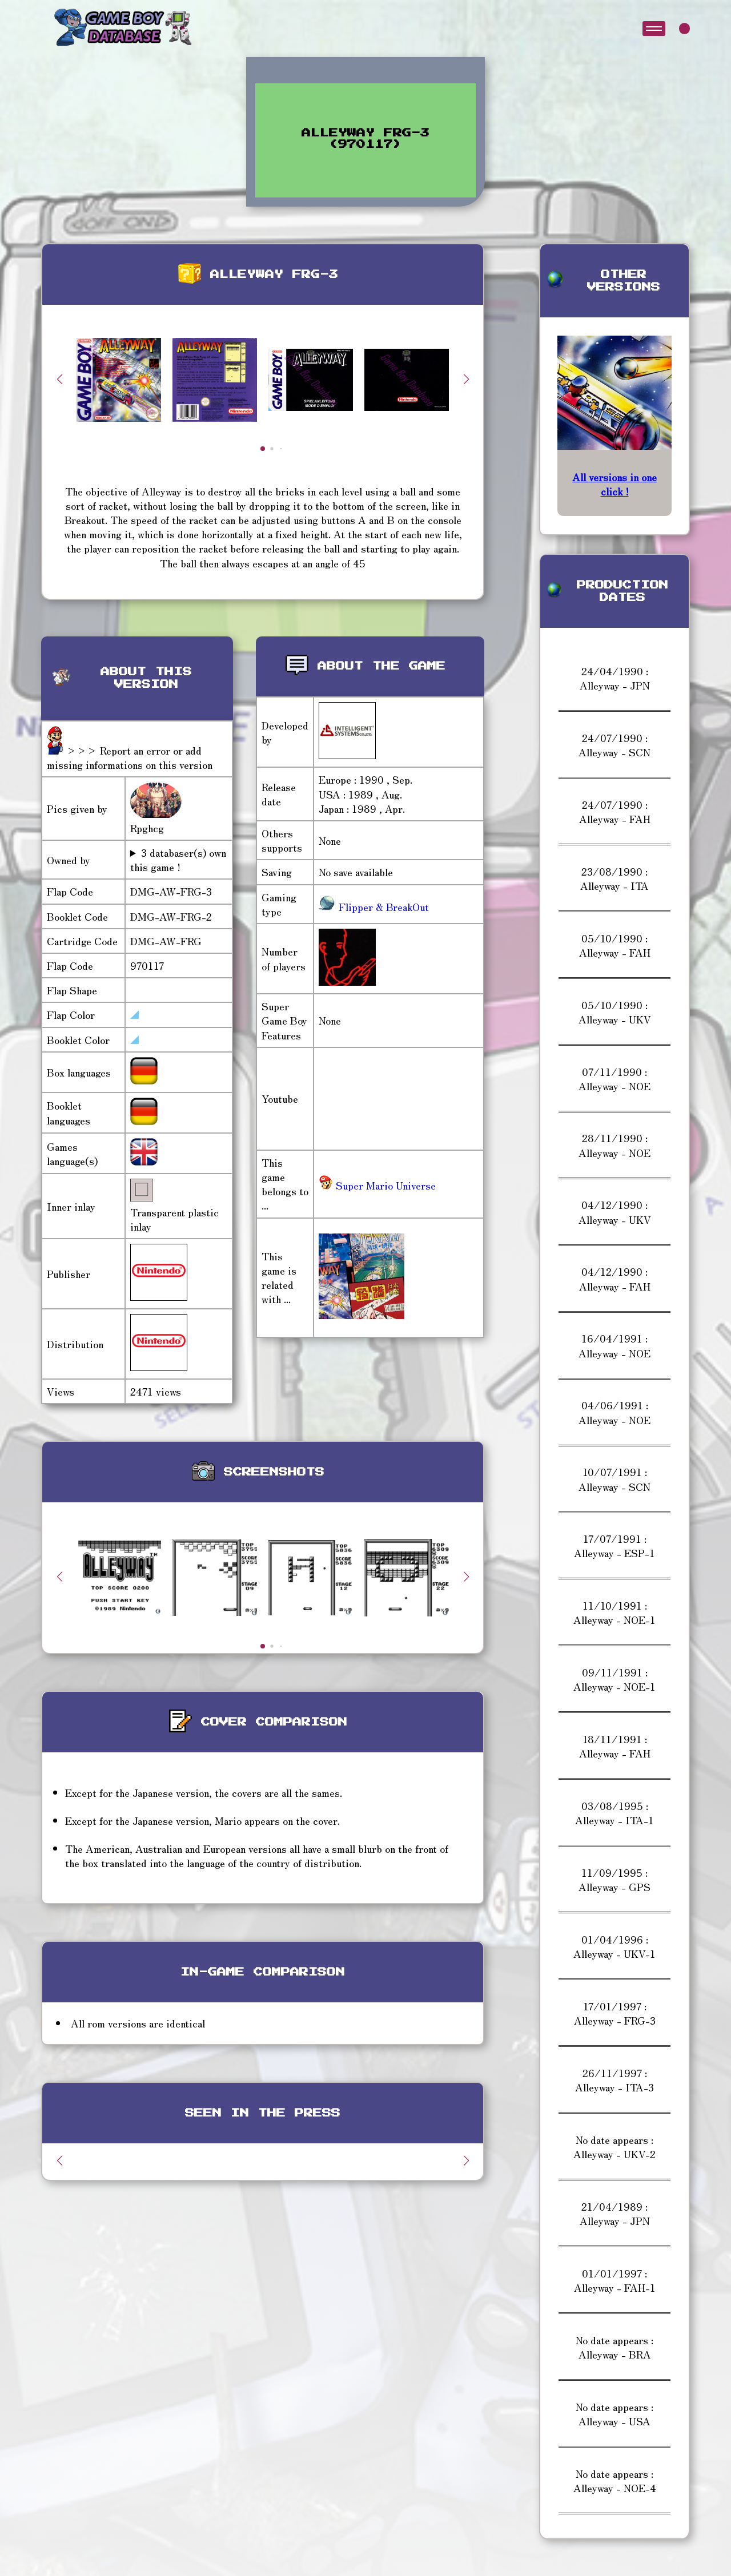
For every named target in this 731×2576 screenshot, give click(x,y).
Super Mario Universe (377, 1185)
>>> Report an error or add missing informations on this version (129, 757)
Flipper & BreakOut (382, 906)
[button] (466, 379)
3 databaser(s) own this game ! (178, 859)
